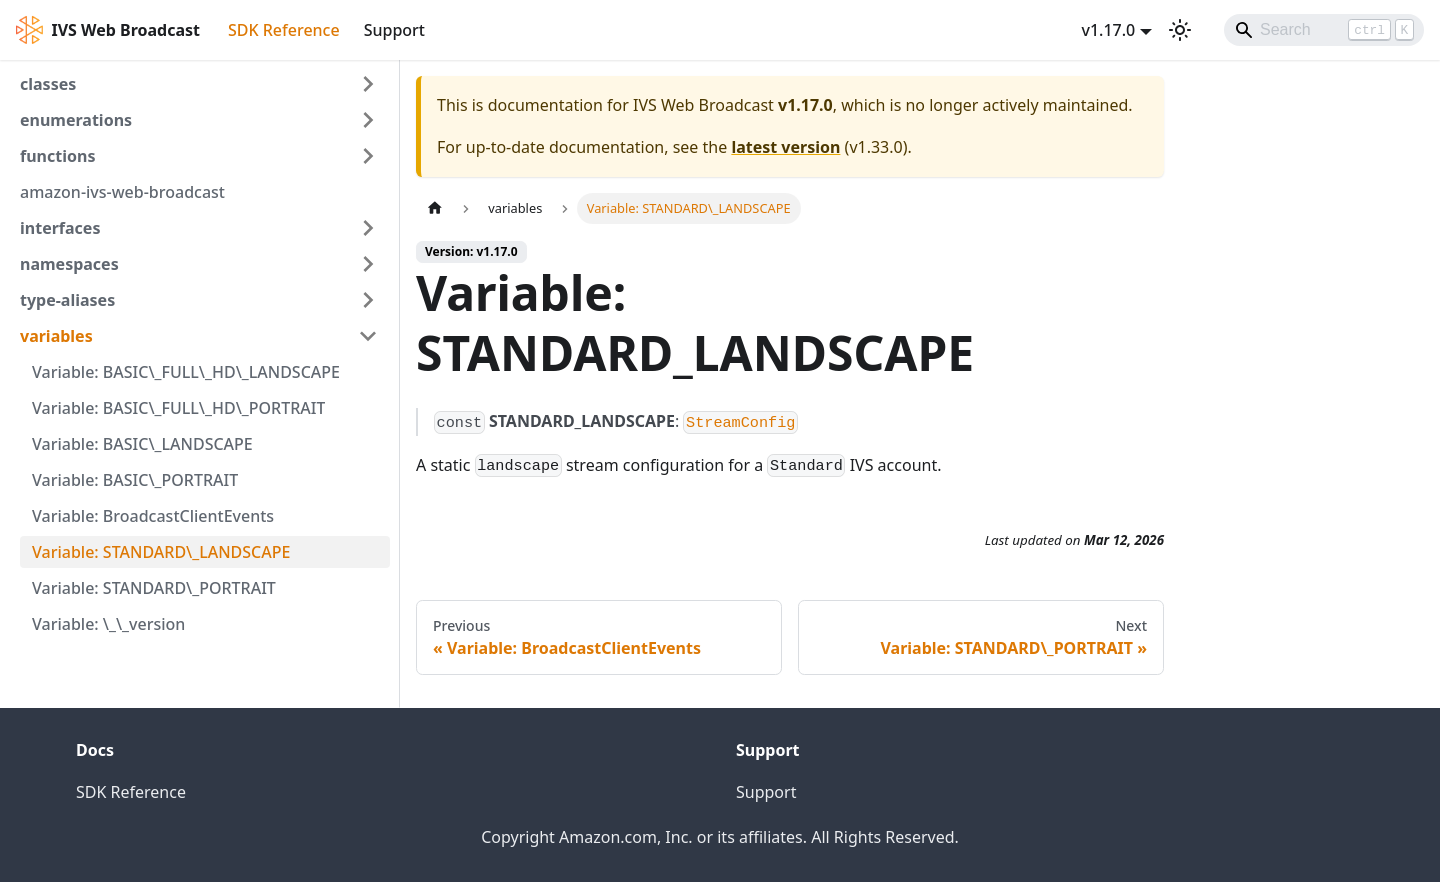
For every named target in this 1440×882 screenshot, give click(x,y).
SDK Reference (284, 30)
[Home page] (435, 208)
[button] (199, 84)
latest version (785, 147)
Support (394, 30)
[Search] (1324, 30)
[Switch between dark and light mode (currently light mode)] (1180, 30)
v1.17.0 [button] (1108, 30)
